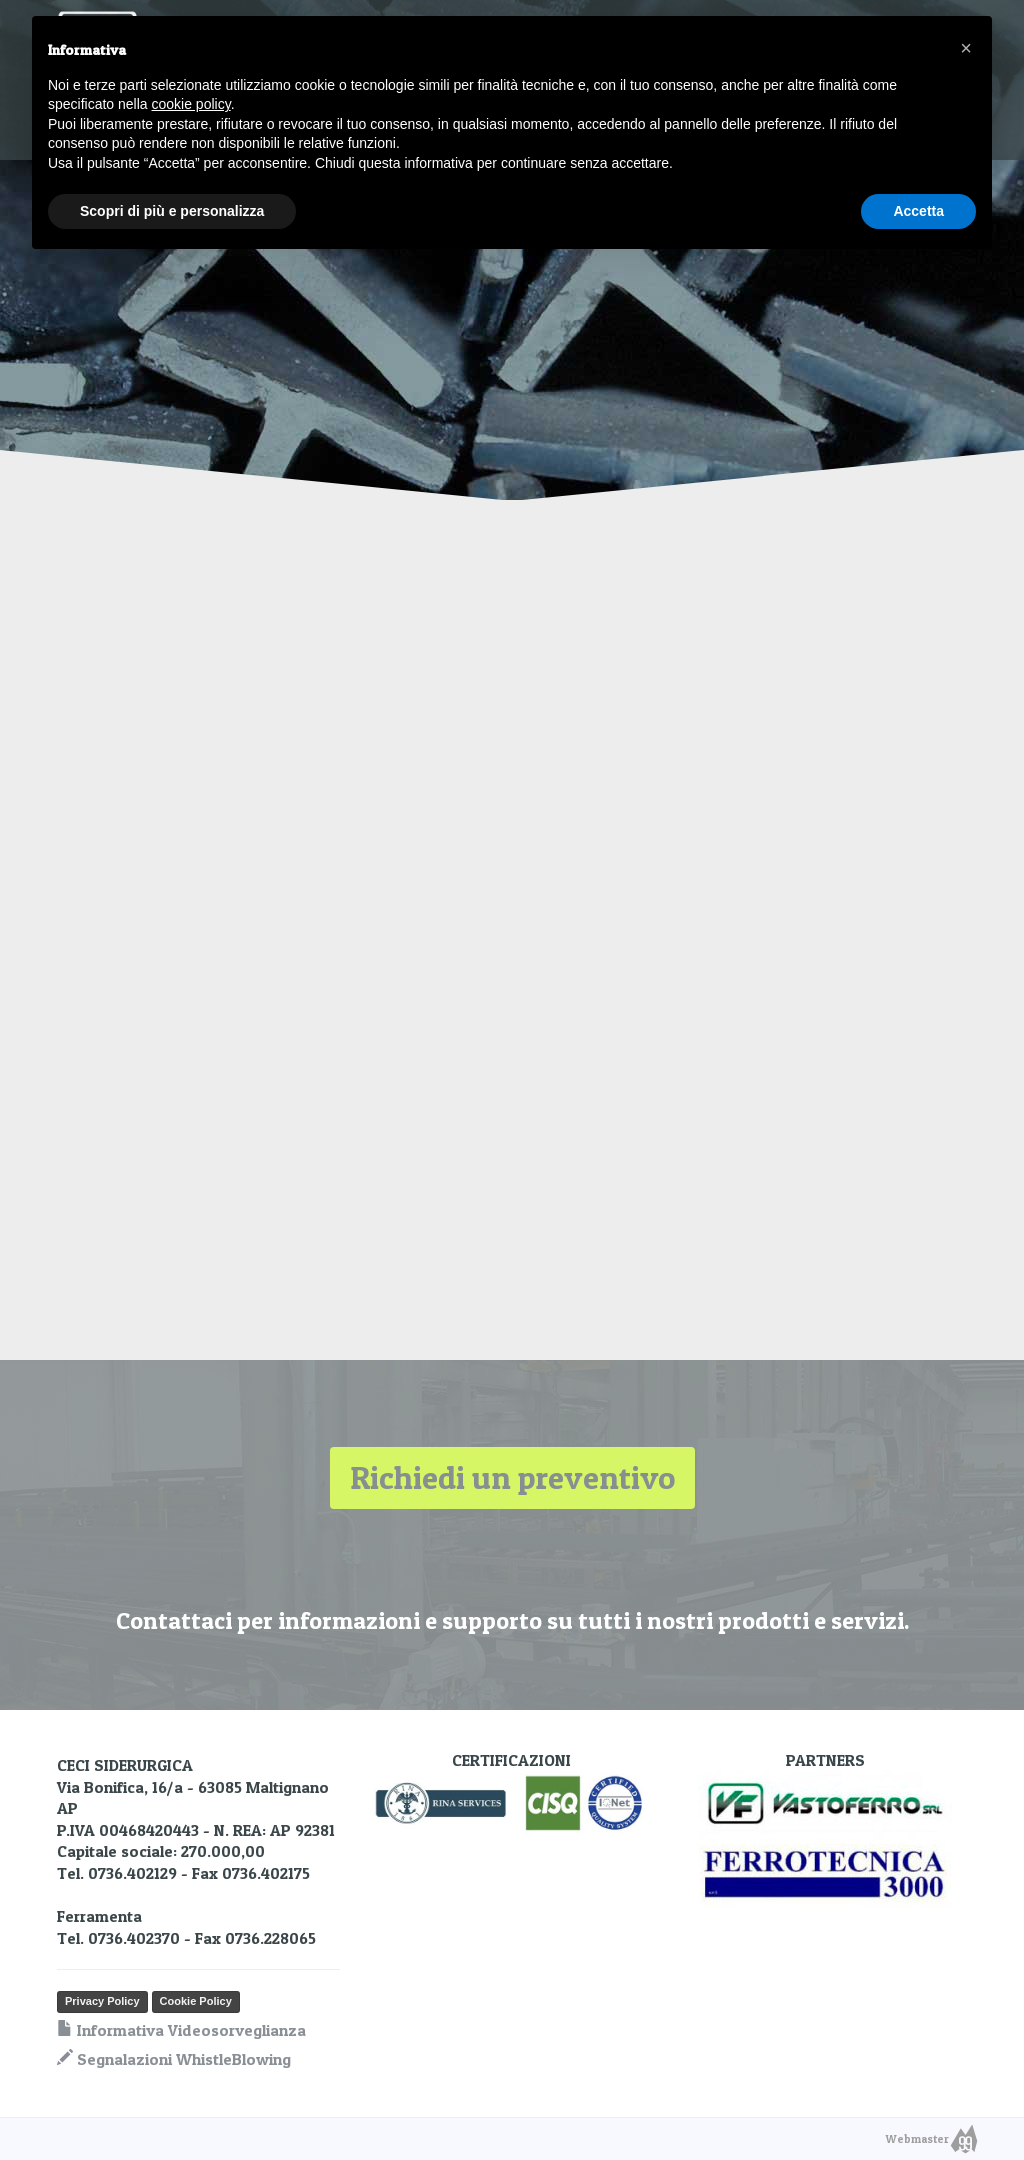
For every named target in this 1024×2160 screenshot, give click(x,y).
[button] (966, 48)
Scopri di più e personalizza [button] (172, 211)
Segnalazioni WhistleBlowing (174, 2059)
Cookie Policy (196, 2001)
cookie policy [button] (191, 104)
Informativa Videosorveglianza (181, 2030)
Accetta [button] (918, 211)
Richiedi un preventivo (512, 1477)
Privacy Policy (102, 2001)
